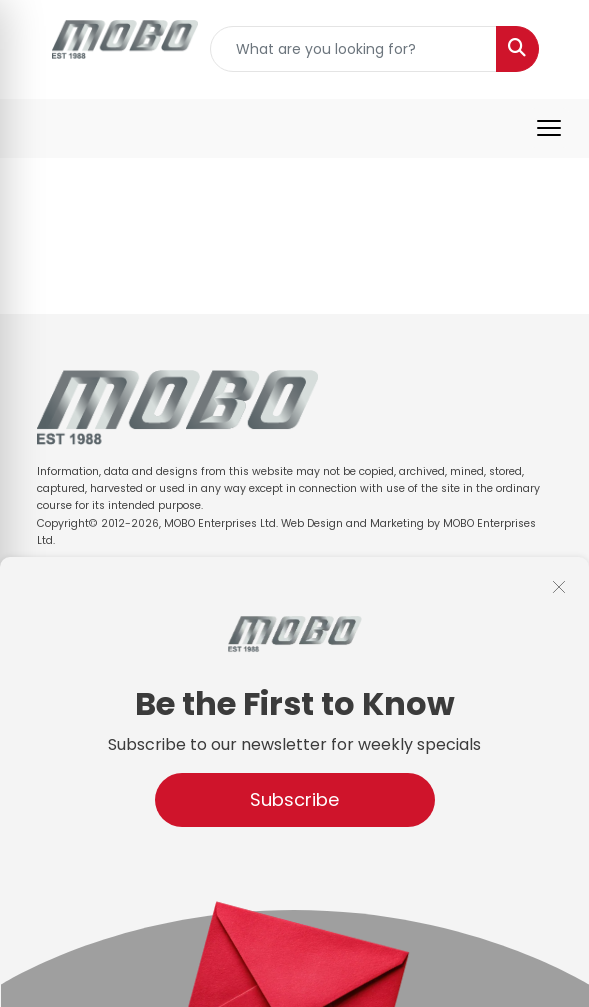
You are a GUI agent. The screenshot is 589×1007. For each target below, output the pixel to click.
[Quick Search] (353, 49)
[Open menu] (549, 128)
